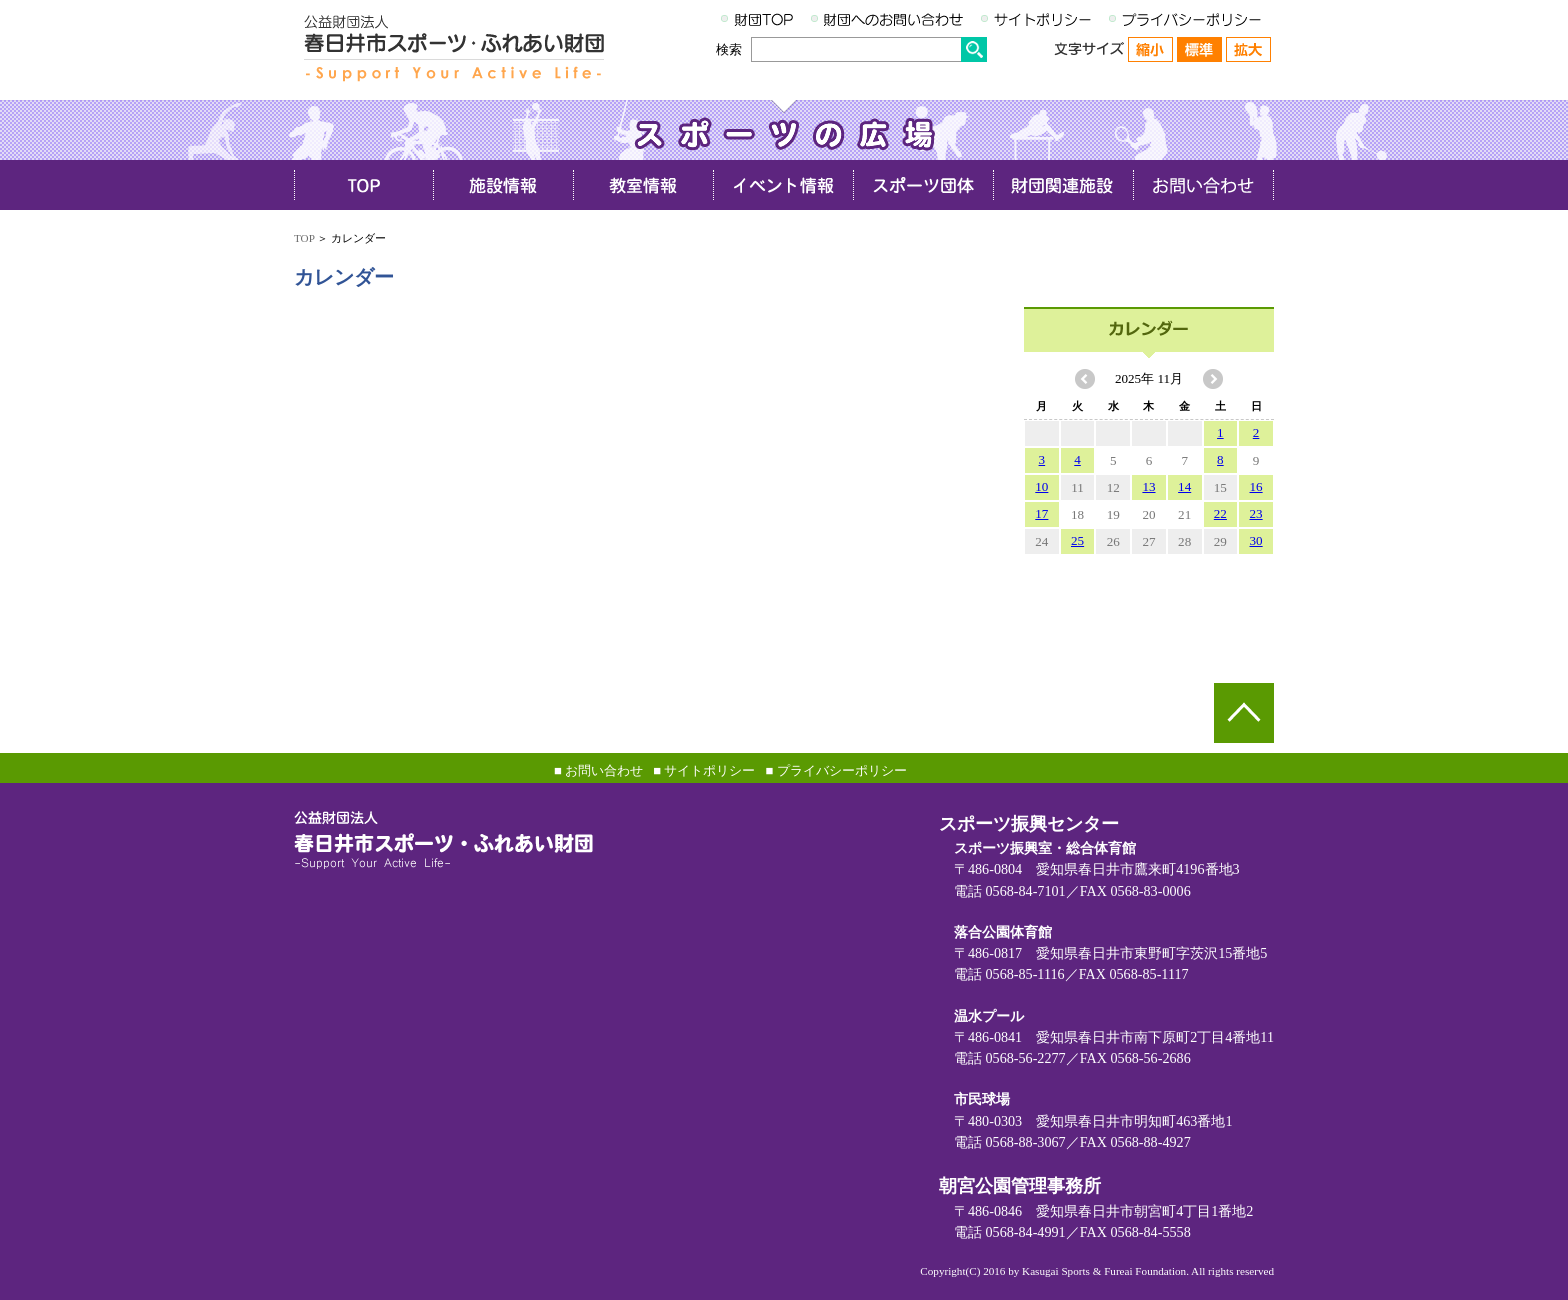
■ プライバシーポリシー (835, 770)
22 (1220, 513)
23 (1256, 513)
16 (1256, 486)
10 (1041, 486)
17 (1041, 513)
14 (1184, 486)
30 (1256, 540)
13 (1148, 486)
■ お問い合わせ (598, 770)
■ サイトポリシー (704, 770)
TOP (304, 238)
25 (1077, 540)
